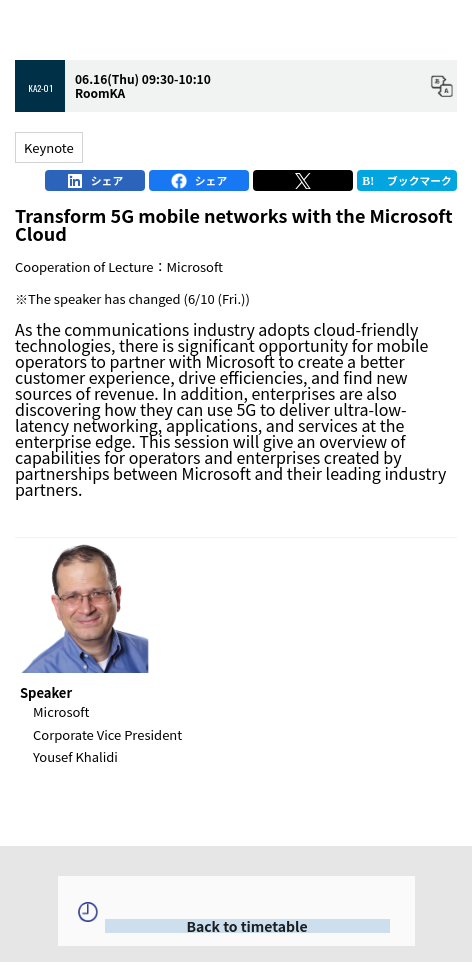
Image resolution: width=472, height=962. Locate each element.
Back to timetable (246, 926)
